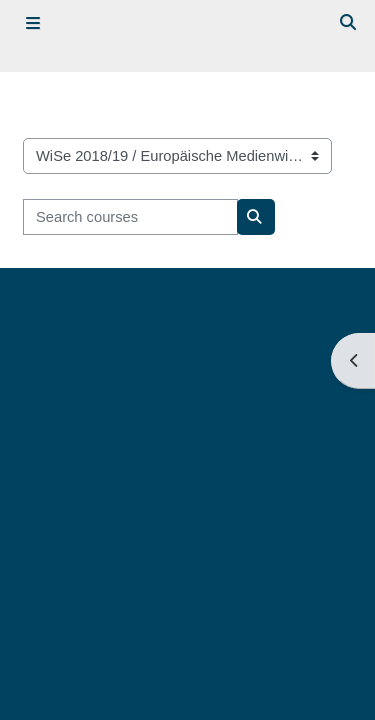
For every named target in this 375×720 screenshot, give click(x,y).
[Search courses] (130, 217)
